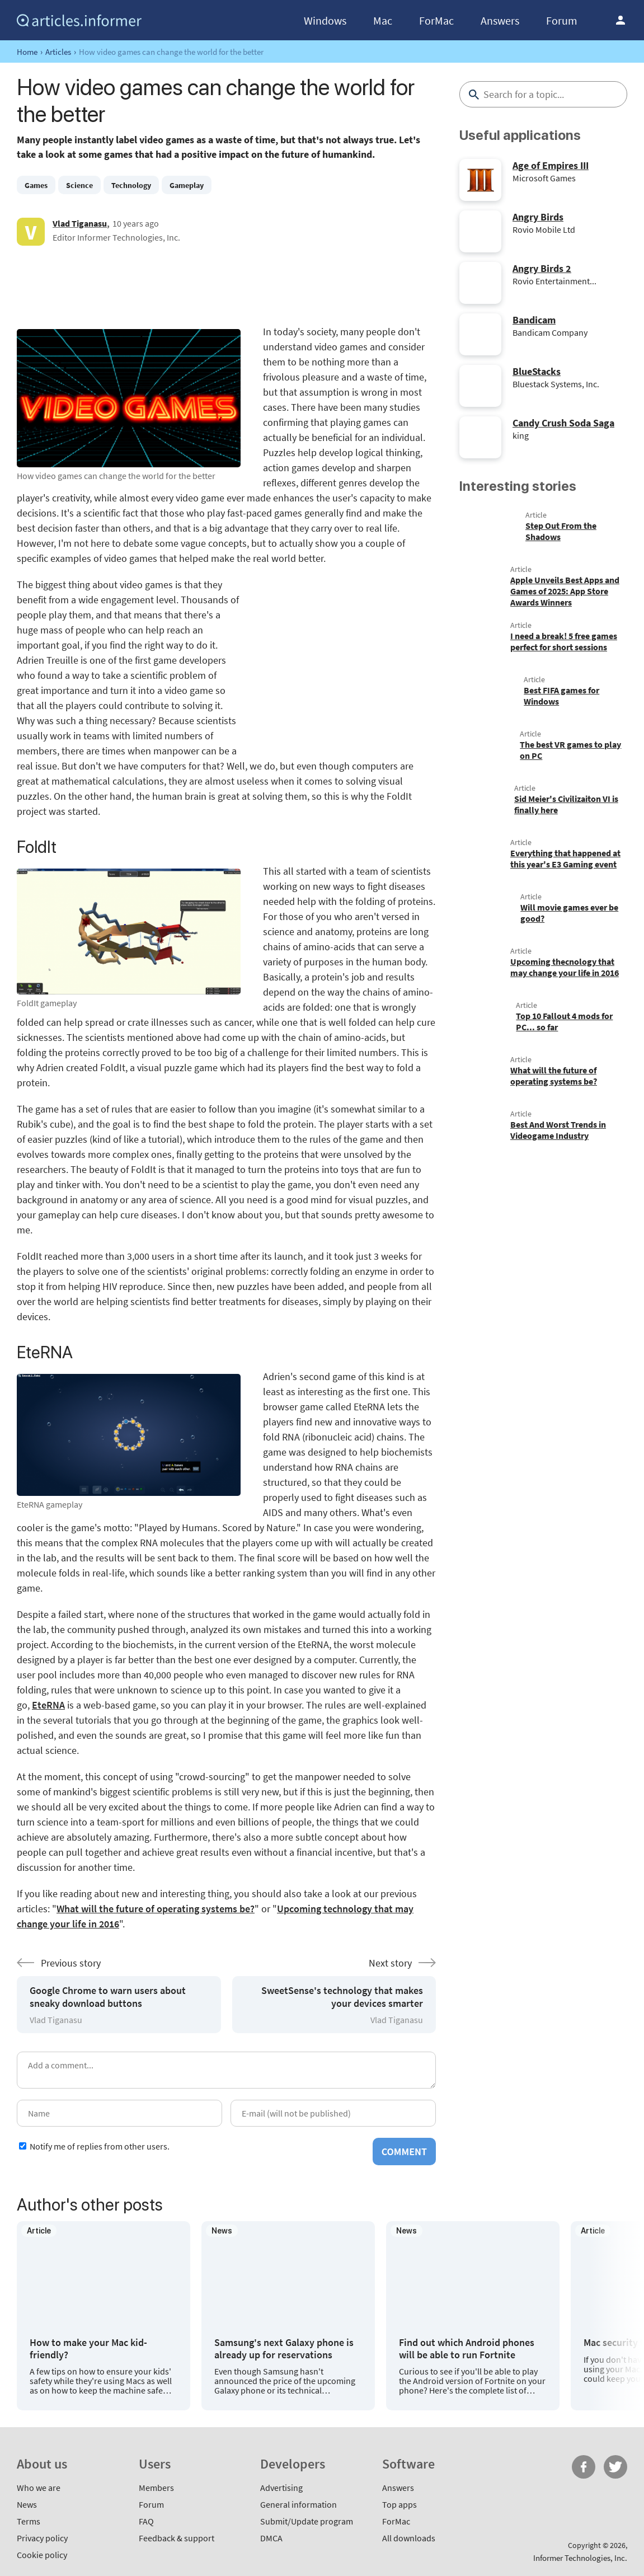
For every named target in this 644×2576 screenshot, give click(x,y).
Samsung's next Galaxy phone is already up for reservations (284, 2348)
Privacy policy (42, 2538)
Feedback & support (176, 2538)
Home (27, 51)
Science (79, 185)
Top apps (399, 2504)
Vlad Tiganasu (80, 223)
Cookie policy (42, 2554)
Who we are (38, 2487)
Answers (500, 20)
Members (156, 2487)
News (27, 2504)
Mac (382, 20)
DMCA (271, 2538)
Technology (131, 185)
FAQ (146, 2521)
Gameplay (187, 185)
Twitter (615, 2467)
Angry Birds (538, 216)
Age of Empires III (551, 165)
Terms (28, 2521)
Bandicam (534, 319)
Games (36, 185)
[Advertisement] (226, 285)
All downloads (408, 2538)
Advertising (281, 2487)
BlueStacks (537, 371)
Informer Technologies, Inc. (580, 2557)
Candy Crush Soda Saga (563, 422)
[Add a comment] (226, 2070)
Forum (561, 20)
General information (298, 2504)
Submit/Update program (306, 2521)
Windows (325, 20)
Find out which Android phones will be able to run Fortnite (466, 2348)
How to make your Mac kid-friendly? (88, 2348)
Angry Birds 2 (542, 268)
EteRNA (48, 1704)
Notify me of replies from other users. (100, 2146)
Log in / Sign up (620, 20)
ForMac (436, 20)
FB (583, 2467)
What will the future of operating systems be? (156, 1908)
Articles (58, 51)
